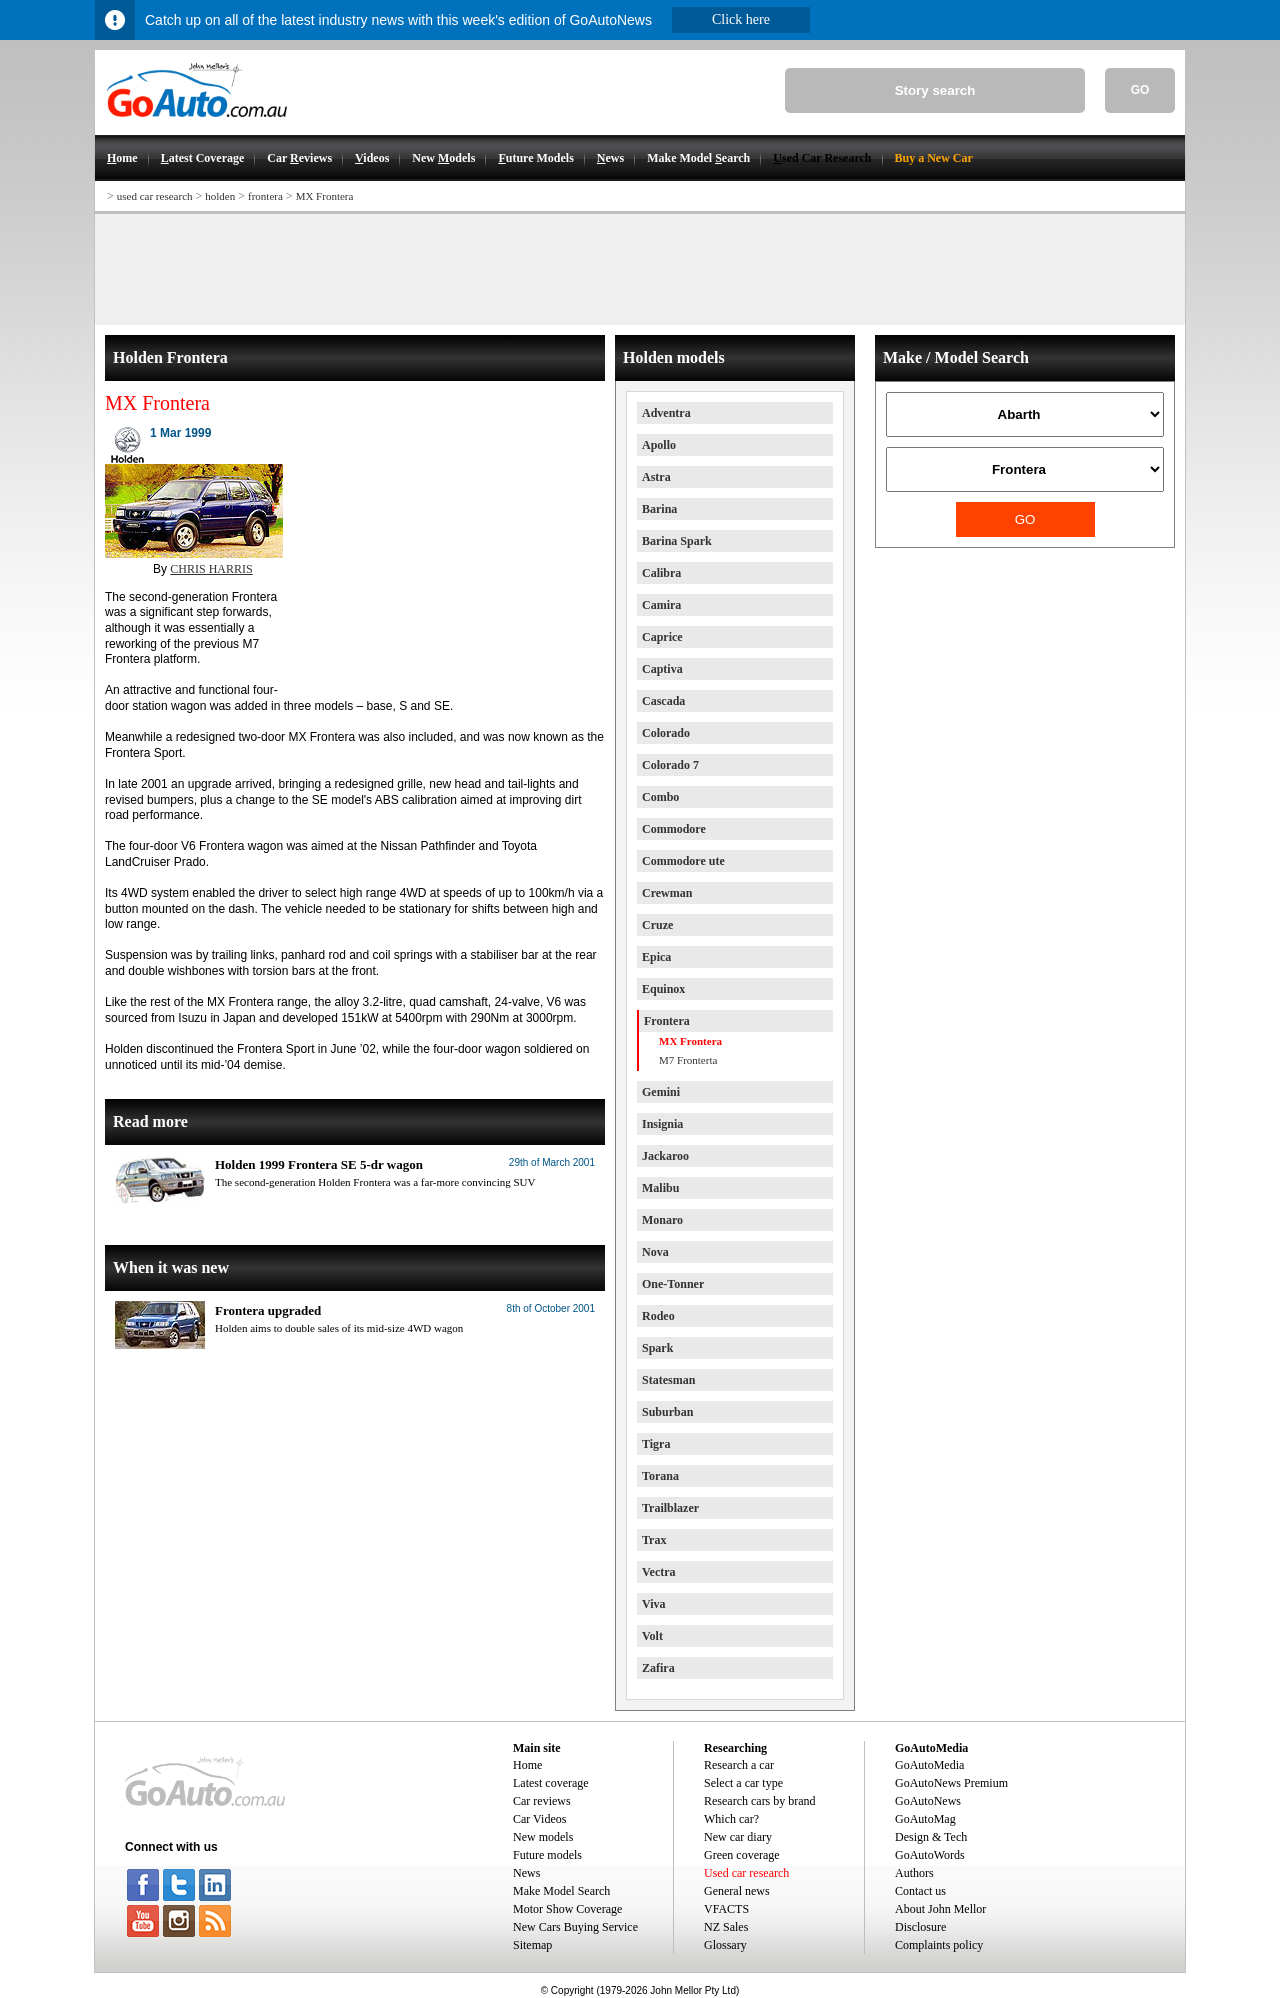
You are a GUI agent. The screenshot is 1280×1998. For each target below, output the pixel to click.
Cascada (663, 701)
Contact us (920, 1891)
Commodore (674, 829)
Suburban (667, 1412)
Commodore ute (683, 861)
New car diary (738, 1837)
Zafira (658, 1668)
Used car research (746, 1873)
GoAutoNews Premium (951, 1783)
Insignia (662, 1124)
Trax (654, 1540)
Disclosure (920, 1927)
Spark (657, 1348)
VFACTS (726, 1909)
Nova (655, 1252)
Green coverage (742, 1855)
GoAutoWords (930, 1855)
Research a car (739, 1765)
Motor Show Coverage (567, 1909)
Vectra (659, 1572)
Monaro (662, 1220)
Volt (652, 1636)
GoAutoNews (928, 1801)
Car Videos (539, 1819)
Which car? (731, 1819)
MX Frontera (325, 196)
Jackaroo (665, 1156)
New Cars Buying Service (575, 1927)
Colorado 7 (670, 765)
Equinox (663, 989)
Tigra (656, 1444)
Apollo (659, 445)
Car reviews (542, 1801)
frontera (265, 196)
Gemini (661, 1092)
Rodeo (658, 1316)
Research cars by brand (760, 1801)
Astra (656, 477)
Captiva (662, 669)
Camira (661, 605)
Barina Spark (677, 541)
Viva (654, 1604)
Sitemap (532, 1945)
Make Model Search (561, 1891)
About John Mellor (940, 1909)
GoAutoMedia (929, 1765)
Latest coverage (551, 1783)
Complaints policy (939, 1945)
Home (527, 1765)
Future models (547, 1855)
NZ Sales (726, 1927)
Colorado (666, 733)
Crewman (667, 893)
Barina (659, 509)
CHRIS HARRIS (211, 569)
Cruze (657, 925)
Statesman (668, 1380)
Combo (660, 797)
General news (737, 1891)
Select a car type (743, 1783)
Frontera (667, 1021)
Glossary (725, 1945)
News (526, 1873)
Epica (656, 957)
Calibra (661, 573)
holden (220, 196)
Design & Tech (931, 1837)
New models (543, 1837)
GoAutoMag (925, 1819)
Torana (660, 1476)
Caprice (662, 637)
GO (1140, 90)
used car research (155, 196)
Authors (914, 1873)
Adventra (666, 413)
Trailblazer (670, 1508)
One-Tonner (673, 1284)
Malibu (660, 1188)
